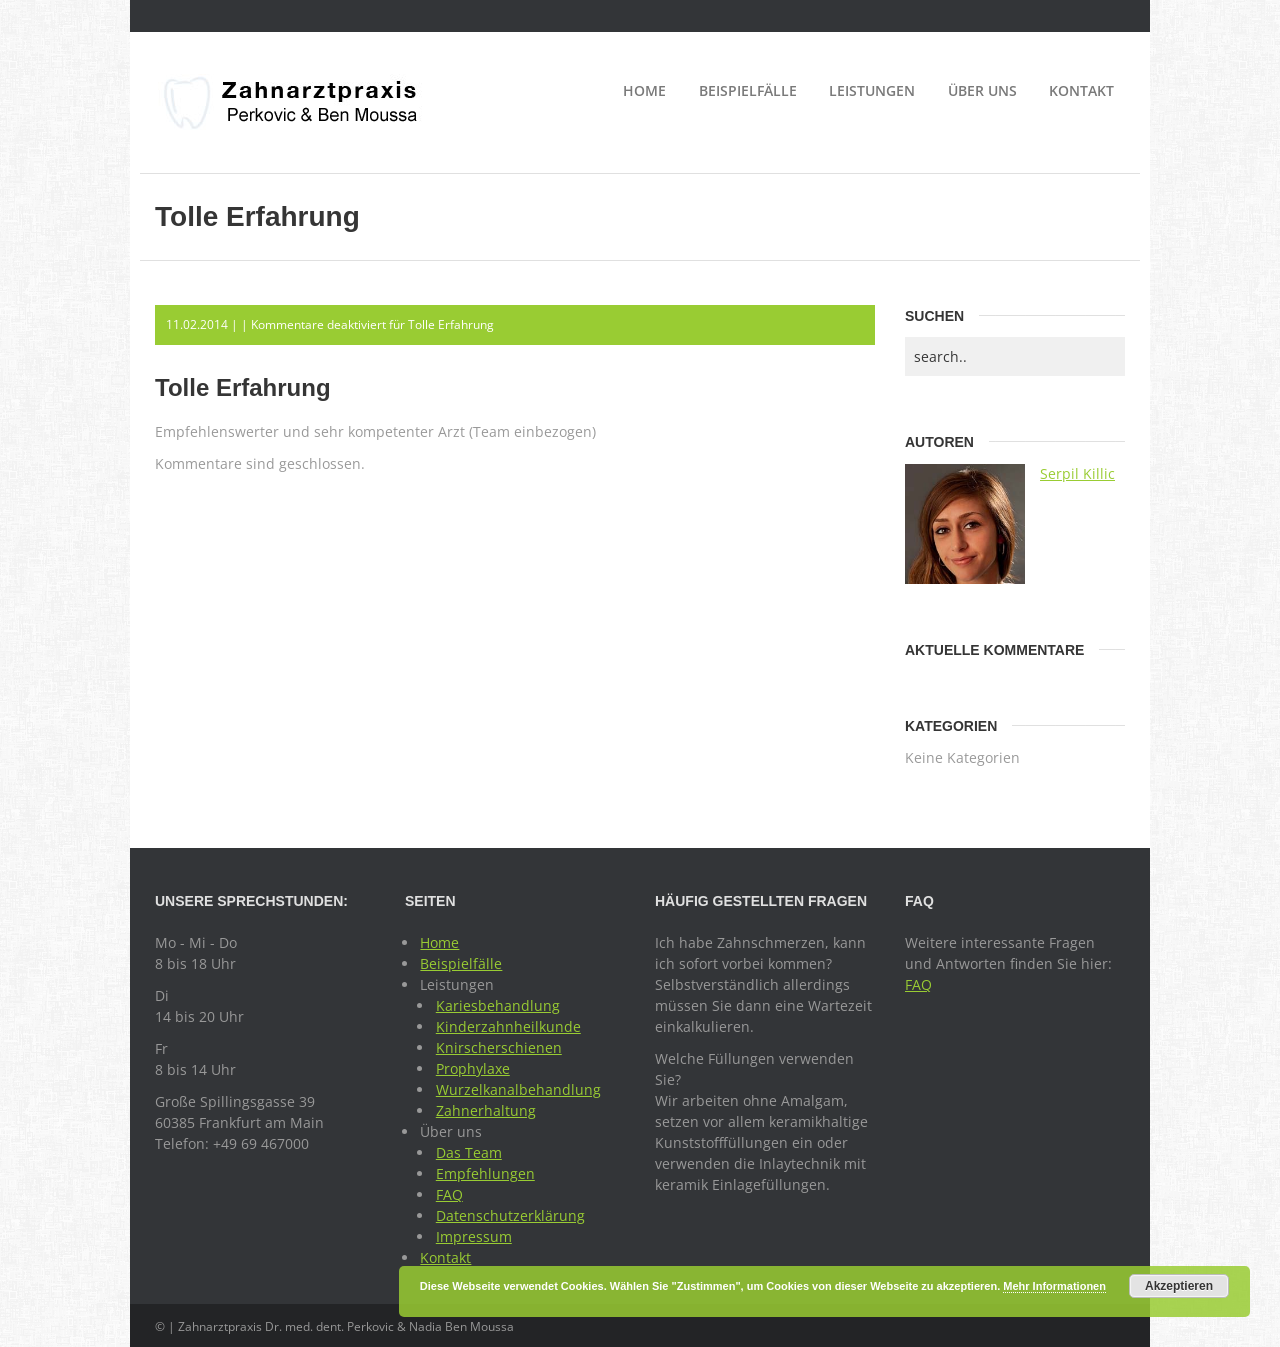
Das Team (469, 1152)
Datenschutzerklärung (510, 1215)
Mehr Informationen (1054, 1286)
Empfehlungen (485, 1173)
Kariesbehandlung (498, 1005)
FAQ (449, 1194)
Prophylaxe (473, 1068)
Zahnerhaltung (486, 1110)
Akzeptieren (1179, 1286)
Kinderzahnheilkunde (508, 1026)
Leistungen (872, 90)
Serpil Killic (1077, 473)
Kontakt (1081, 90)
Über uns (982, 90)
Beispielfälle (748, 90)
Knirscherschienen (499, 1047)
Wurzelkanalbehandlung (518, 1089)
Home (644, 90)
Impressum (474, 1236)
